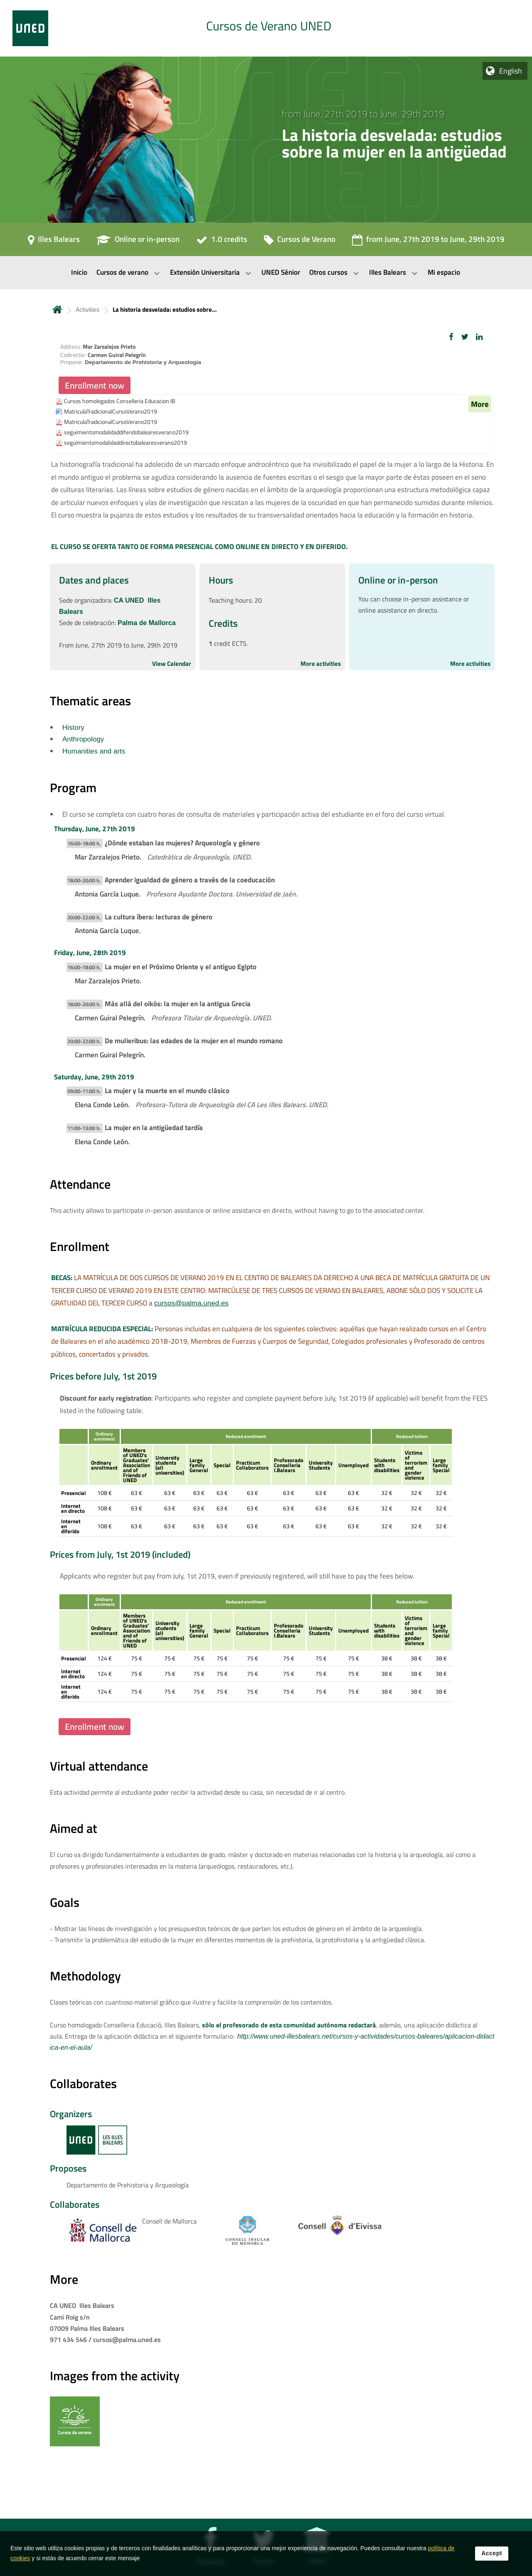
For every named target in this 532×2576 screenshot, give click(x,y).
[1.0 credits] (222, 242)
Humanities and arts (93, 751)
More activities (320, 663)
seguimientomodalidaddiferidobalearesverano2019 (126, 432)
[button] (451, 337)
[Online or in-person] (138, 242)
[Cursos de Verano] (300, 242)
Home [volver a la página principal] (57, 309)
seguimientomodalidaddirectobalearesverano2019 (125, 443)
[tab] (266, 28)
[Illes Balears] (54, 242)
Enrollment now (94, 385)
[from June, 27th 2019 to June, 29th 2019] (428, 242)
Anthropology (83, 739)
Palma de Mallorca (147, 622)
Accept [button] (491, 2554)
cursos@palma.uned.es (191, 1303)
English (510, 70)
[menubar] (266, 272)
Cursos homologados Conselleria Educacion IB (119, 401)
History (73, 727)
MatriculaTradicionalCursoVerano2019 (110, 412)
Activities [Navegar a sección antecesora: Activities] (87, 309)
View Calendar (171, 663)
